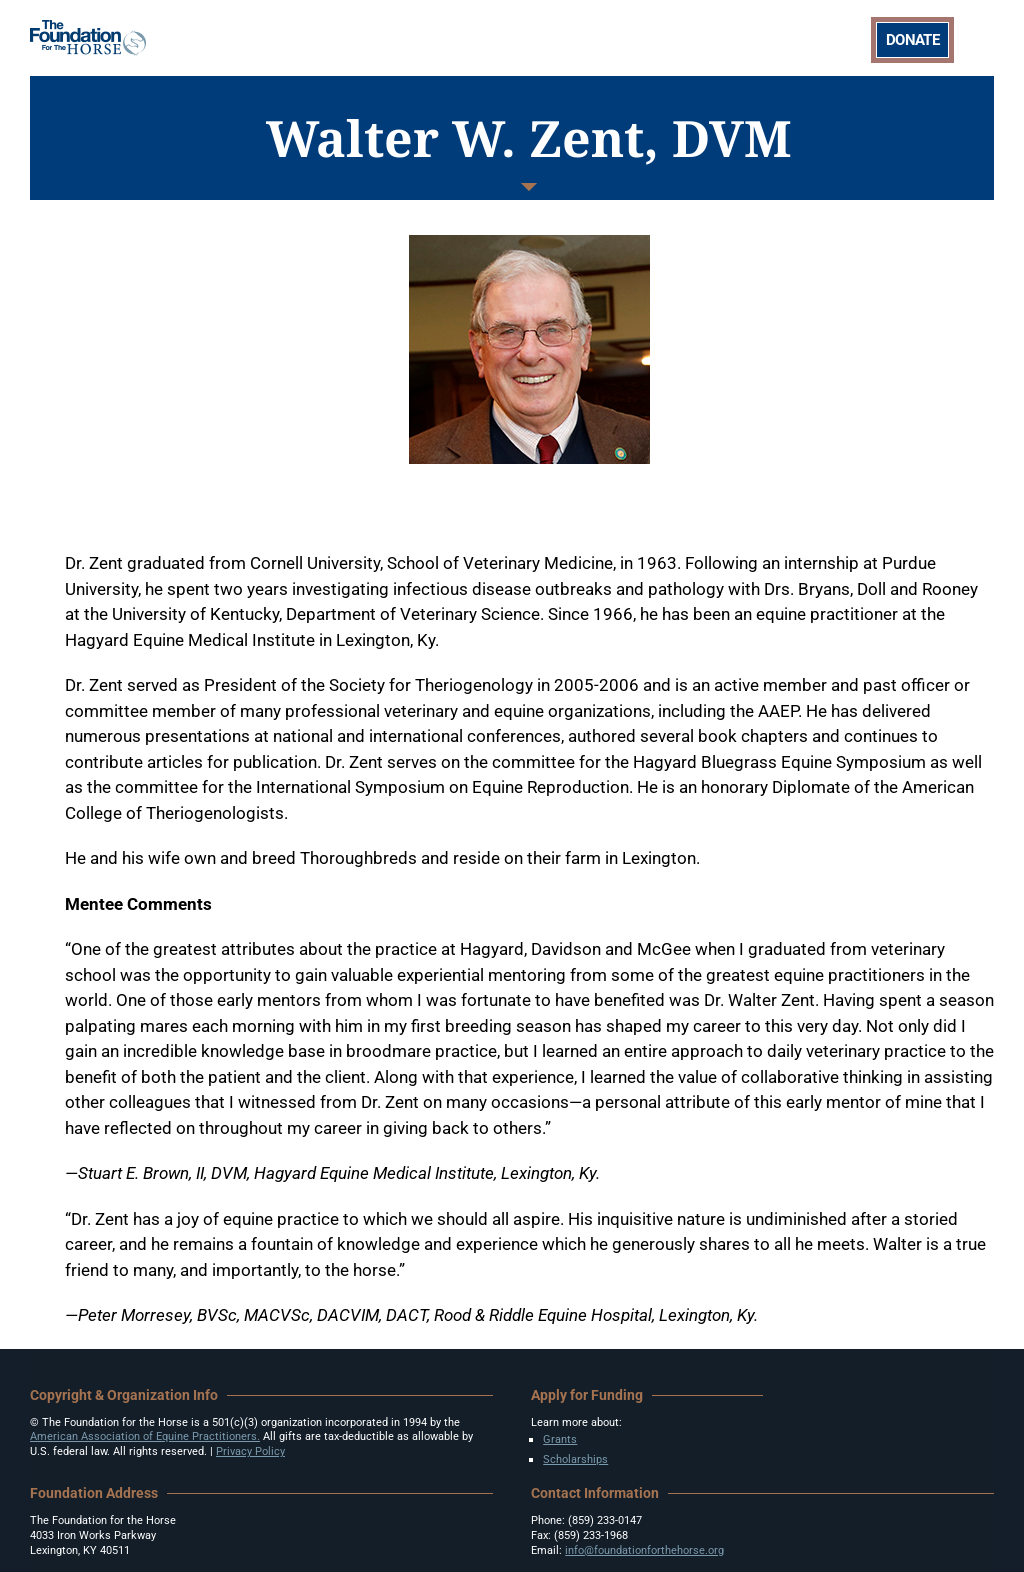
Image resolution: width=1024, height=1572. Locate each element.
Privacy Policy (250, 1451)
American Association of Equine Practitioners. (145, 1436)
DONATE (912, 40)
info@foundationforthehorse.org (644, 1550)
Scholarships (575, 1459)
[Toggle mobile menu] (984, 37)
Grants (560, 1439)
